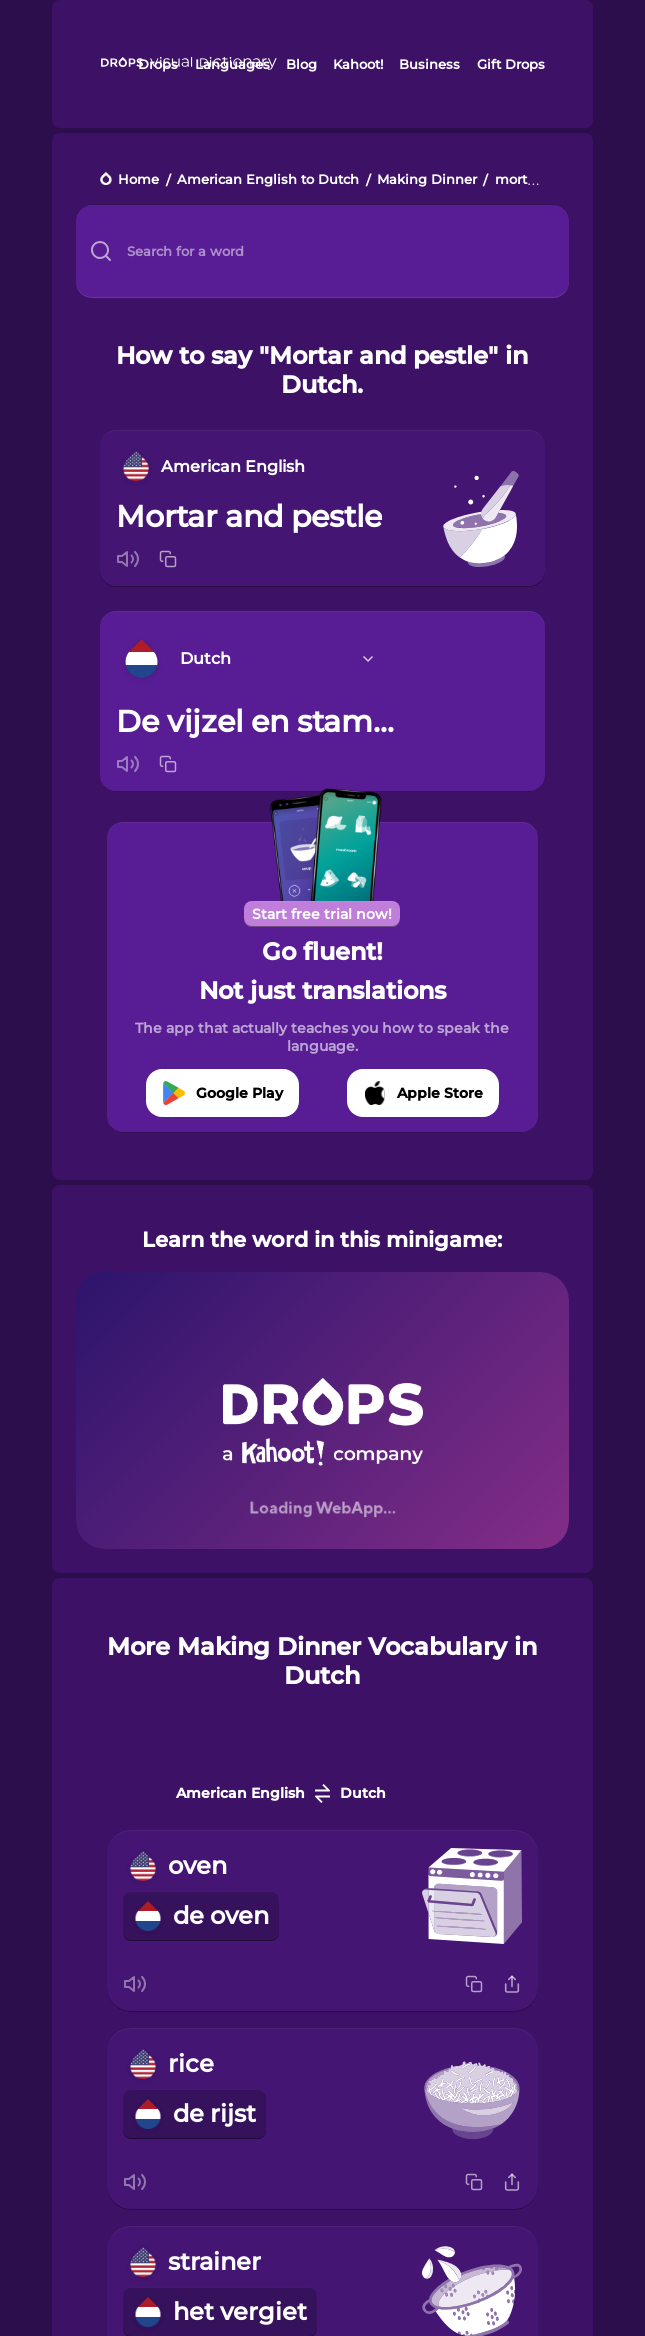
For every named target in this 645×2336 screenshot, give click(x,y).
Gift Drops (511, 64)
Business (429, 64)
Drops (158, 64)
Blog (301, 64)
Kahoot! (358, 64)
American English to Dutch (268, 180)
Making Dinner (427, 180)
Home (138, 180)
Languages (232, 64)
